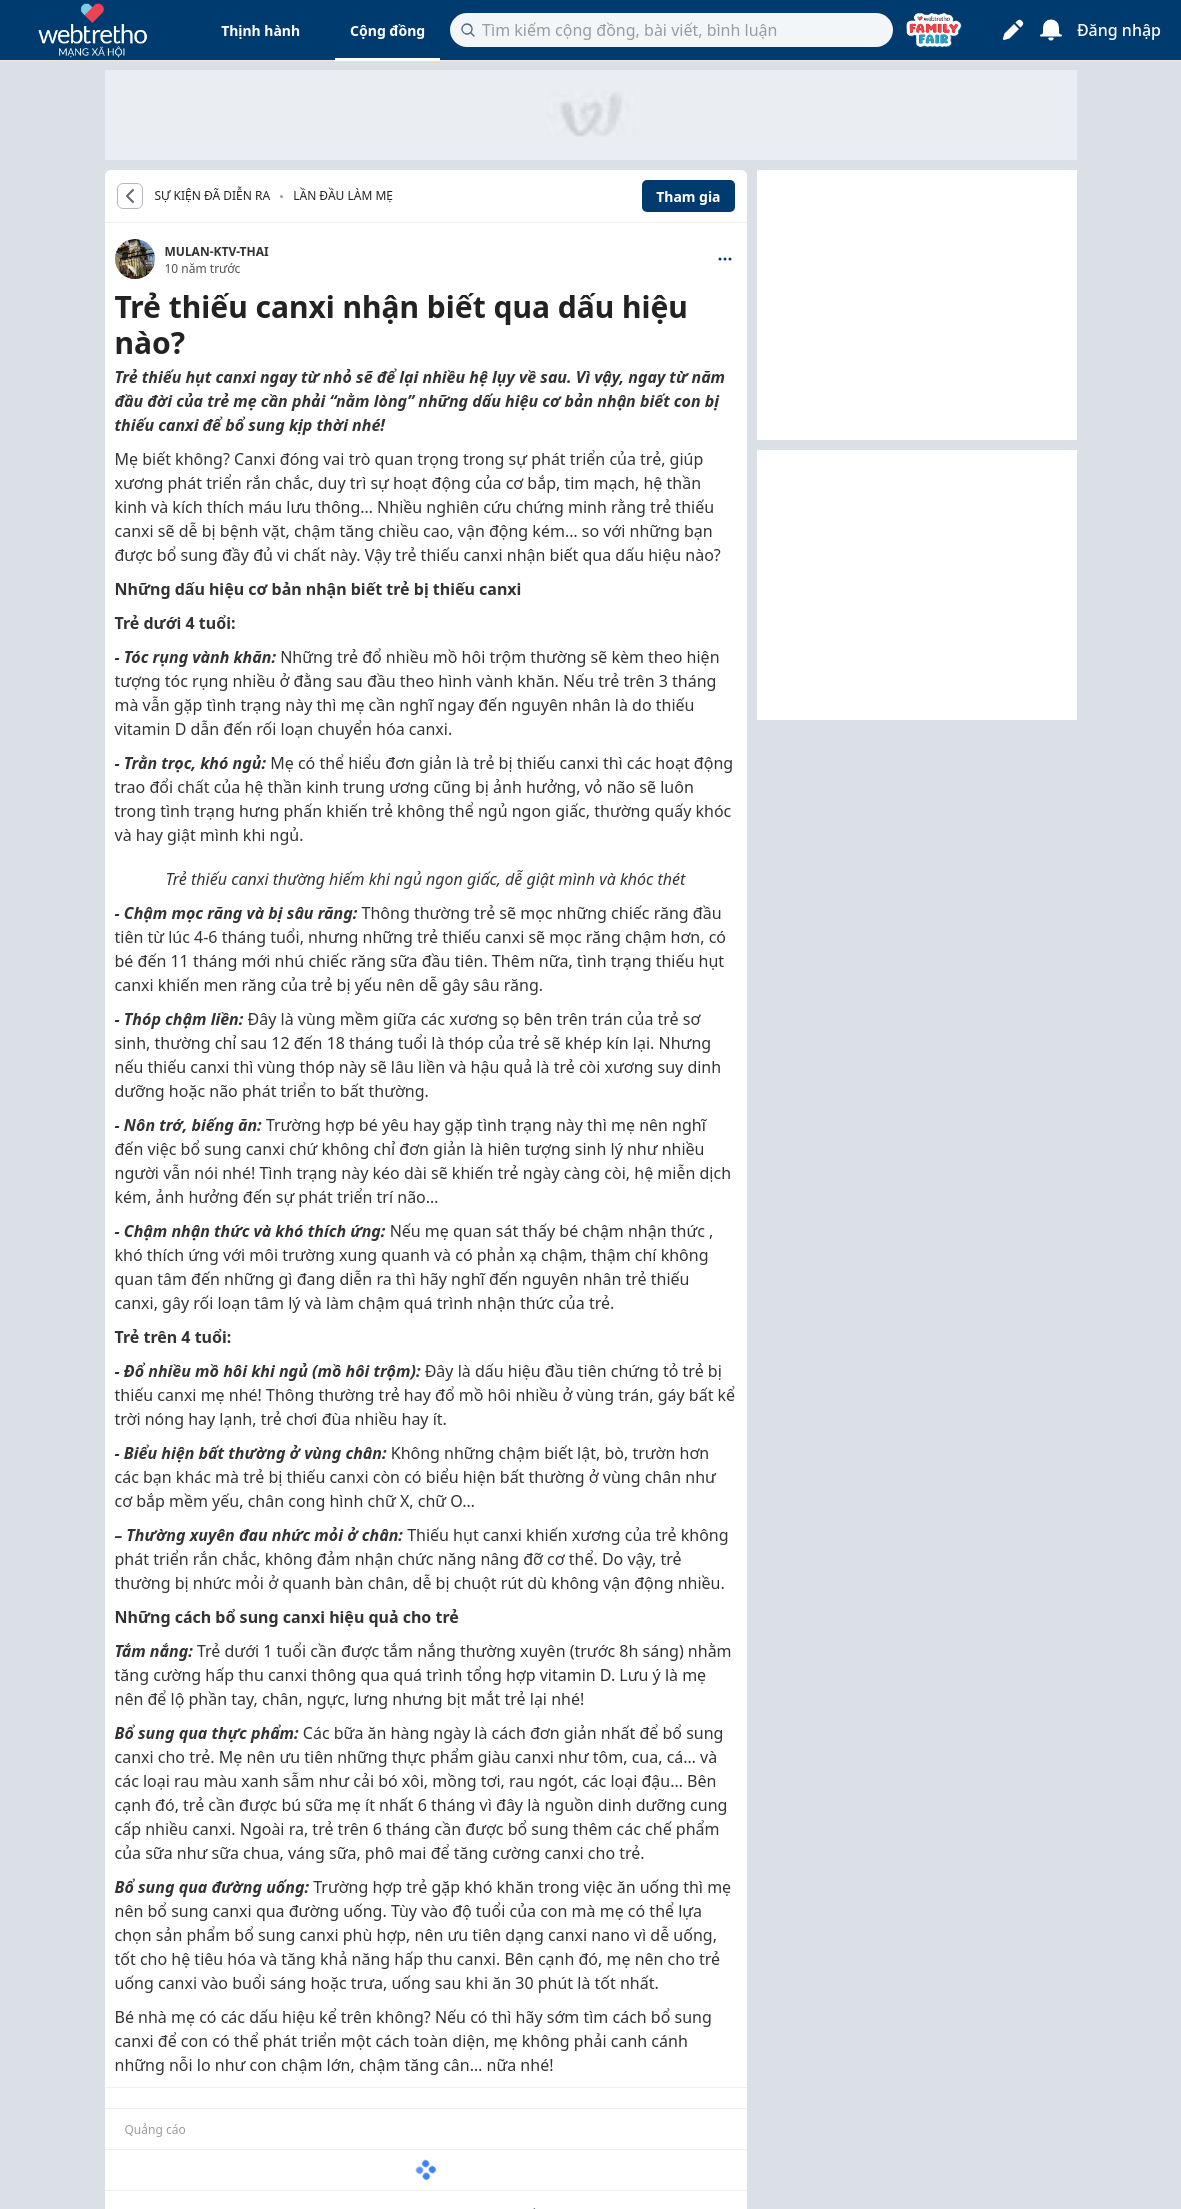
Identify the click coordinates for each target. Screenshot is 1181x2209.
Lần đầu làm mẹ (343, 195)
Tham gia (688, 196)
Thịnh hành (260, 30)
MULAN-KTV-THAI (217, 251)
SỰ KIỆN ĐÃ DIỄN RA (213, 196)
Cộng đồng (387, 30)
